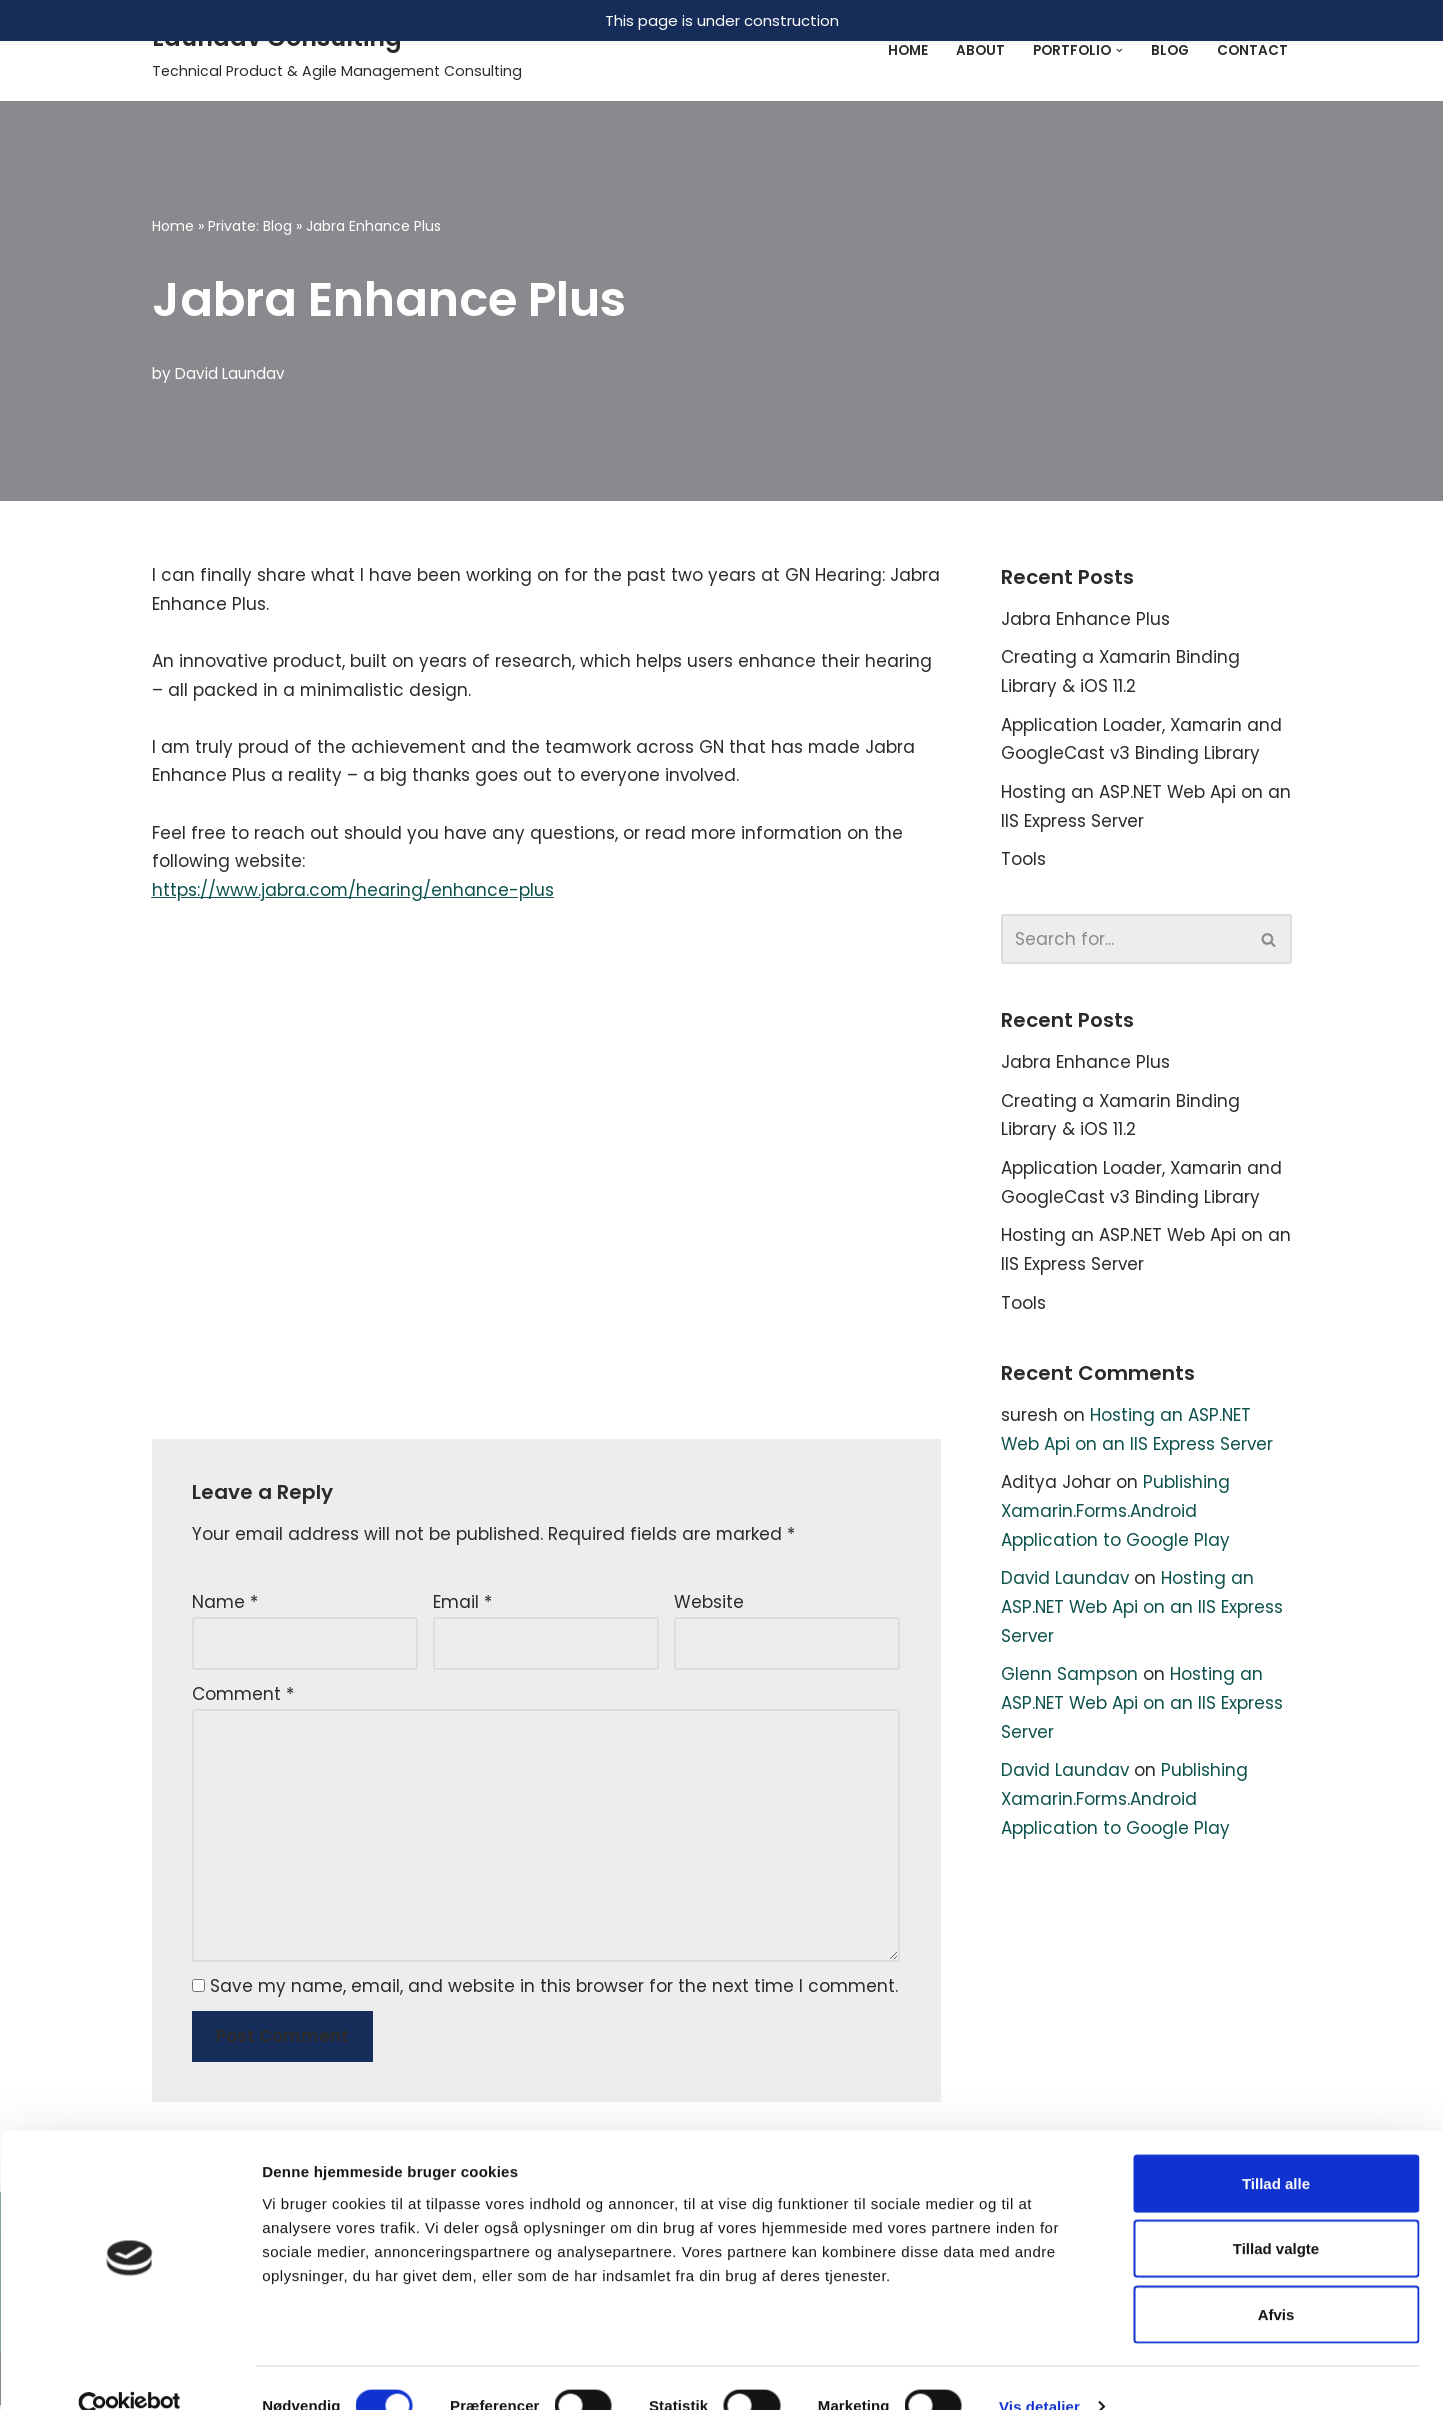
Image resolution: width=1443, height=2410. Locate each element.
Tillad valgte (1276, 2213)
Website (709, 1605)
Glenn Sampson (1070, 1680)
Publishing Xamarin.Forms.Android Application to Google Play (1115, 1516)
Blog (1170, 50)
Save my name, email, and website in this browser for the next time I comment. (554, 1991)
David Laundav (230, 373)
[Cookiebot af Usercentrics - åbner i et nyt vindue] (129, 2371)
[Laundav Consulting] (337, 50)
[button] (1119, 50)
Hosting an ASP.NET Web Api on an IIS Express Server (1143, 1613)
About (980, 50)
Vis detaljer (1039, 2370)
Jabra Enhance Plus (1085, 619)
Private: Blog (250, 226)
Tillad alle (1276, 2147)
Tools (1023, 861)
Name (225, 1605)
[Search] (1124, 941)
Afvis (1276, 2278)
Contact (1252, 50)
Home (908, 50)
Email (462, 1605)
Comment (243, 1697)
